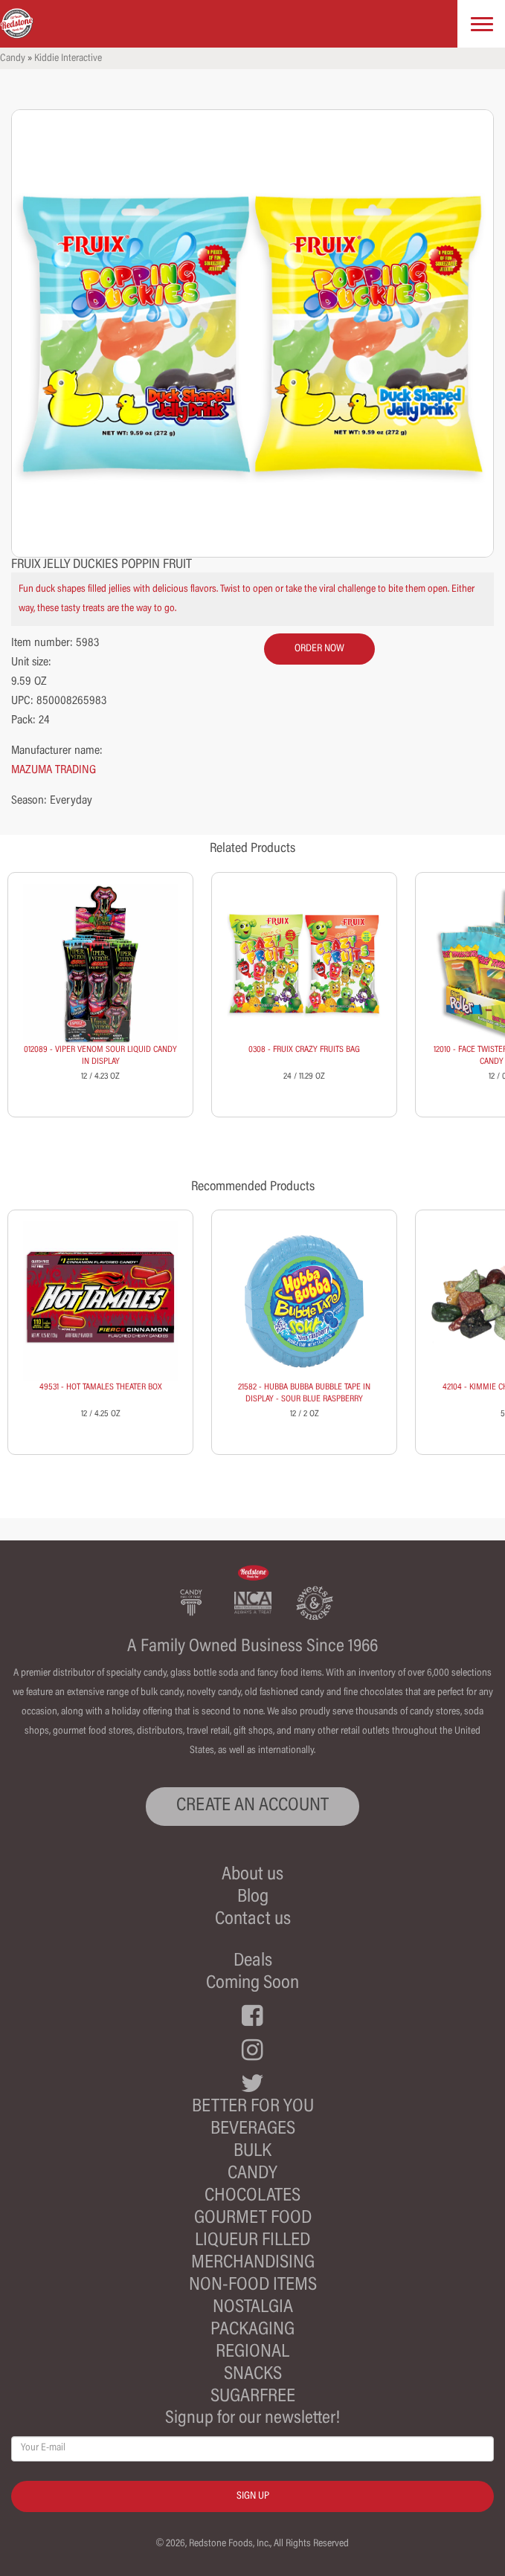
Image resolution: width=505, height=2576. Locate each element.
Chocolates (252, 2196)
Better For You (253, 2107)
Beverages (252, 2129)
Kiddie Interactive (68, 59)
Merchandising (253, 2263)
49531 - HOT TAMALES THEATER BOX (100, 1387)
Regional (252, 2352)
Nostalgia (253, 2308)
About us (252, 1875)
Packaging (252, 2330)
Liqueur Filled (252, 2241)
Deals (253, 1961)
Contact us (253, 1920)
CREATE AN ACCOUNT (252, 1806)
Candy (12, 59)
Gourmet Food (253, 2218)
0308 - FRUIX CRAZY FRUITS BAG (304, 1049)
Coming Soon (252, 1984)
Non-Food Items (253, 2285)
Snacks (253, 2375)
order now (319, 649)
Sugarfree (252, 2397)
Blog (252, 1897)
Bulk (252, 2152)
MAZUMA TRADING (53, 770)
